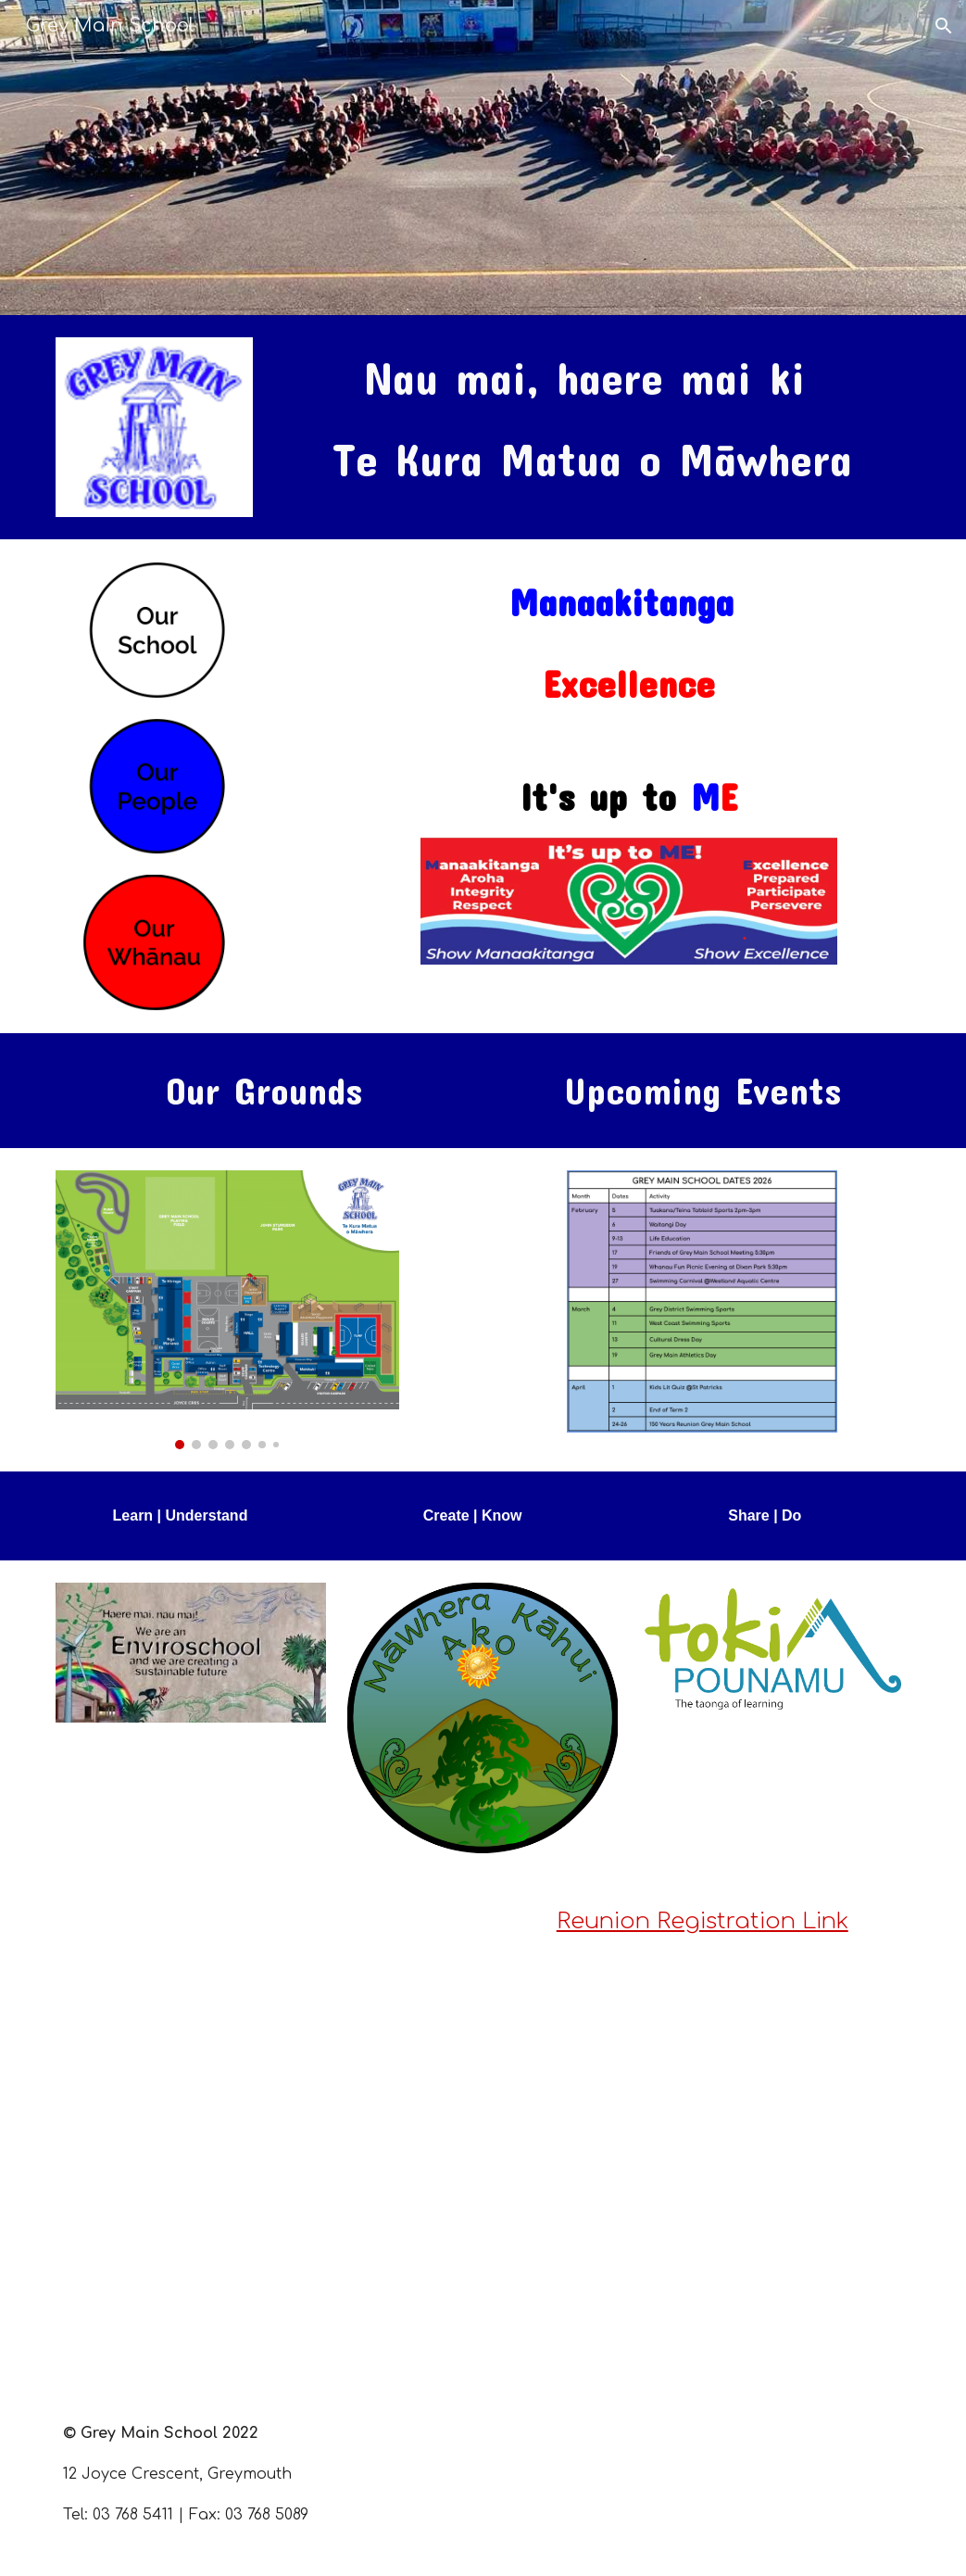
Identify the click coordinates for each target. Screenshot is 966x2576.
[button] (944, 26)
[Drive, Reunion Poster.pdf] (227, 2132)
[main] (593, 418)
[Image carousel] (227, 1309)
